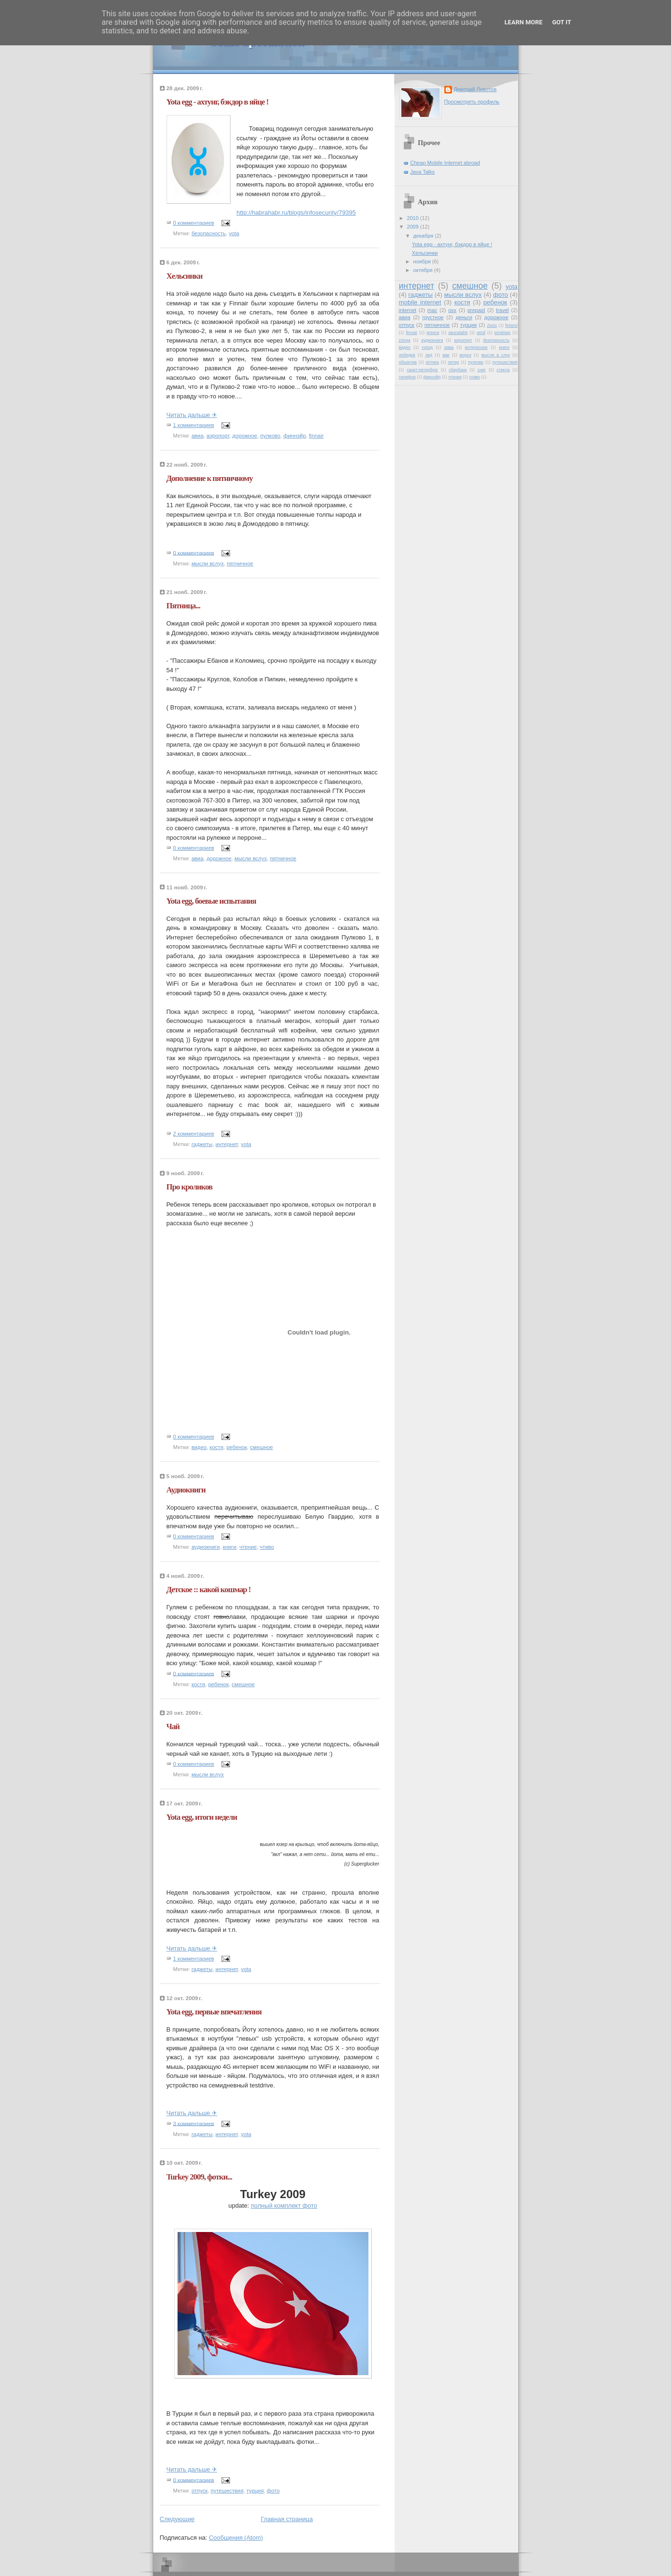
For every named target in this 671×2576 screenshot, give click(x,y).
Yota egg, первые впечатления (214, 2011)
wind (481, 332)
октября (423, 270)
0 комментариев (193, 223)
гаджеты (201, 1144)
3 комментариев (193, 2123)
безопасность (208, 233)
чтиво (267, 1547)
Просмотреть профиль (472, 101)
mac (432, 310)
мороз (466, 355)
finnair (316, 435)
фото (273, 2490)
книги (229, 1547)
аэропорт (218, 435)
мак (446, 355)
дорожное (244, 435)
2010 (413, 218)
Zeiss (492, 325)
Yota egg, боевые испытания (211, 901)
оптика (432, 362)
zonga (404, 340)
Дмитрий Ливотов (475, 89)
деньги (464, 317)
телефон (407, 377)
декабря (424, 236)
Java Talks (422, 172)
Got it (561, 22)
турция (254, 2490)
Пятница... (183, 605)
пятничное (240, 563)
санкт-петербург (422, 369)
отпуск (199, 2490)
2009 (413, 226)
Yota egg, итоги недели (202, 1817)
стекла (503, 369)
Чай (173, 1726)
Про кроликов (189, 1186)
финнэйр (294, 435)
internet (408, 310)
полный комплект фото (284, 2205)
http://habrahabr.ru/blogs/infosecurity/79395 (296, 212)
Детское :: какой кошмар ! (209, 1589)
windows (502, 332)
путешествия (226, 2490)
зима (448, 347)
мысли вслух (207, 563)
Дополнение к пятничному (210, 478)
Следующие (177, 2519)
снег (482, 369)
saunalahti (457, 332)
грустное (432, 317)
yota (234, 233)
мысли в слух (495, 355)
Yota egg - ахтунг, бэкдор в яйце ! (218, 101)
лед (428, 355)
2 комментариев (193, 1134)
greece (432, 332)
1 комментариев (193, 425)
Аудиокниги (186, 1489)
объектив (408, 362)
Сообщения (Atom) (236, 2537)
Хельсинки (185, 276)
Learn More (523, 22)
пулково (270, 435)
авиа (197, 435)
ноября (422, 261)
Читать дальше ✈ (192, 414)
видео (199, 1447)
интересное (476, 347)
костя (216, 1447)
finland (511, 325)
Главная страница (287, 2519)
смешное (261, 1447)
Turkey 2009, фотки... (199, 2176)
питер (453, 362)
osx (452, 310)
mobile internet (420, 302)
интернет (227, 1144)
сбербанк (458, 369)
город (427, 347)
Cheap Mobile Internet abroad (445, 163)
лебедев (407, 355)
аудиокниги (205, 1547)
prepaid (476, 310)
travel (502, 310)
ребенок (236, 1447)
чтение (248, 1547)
